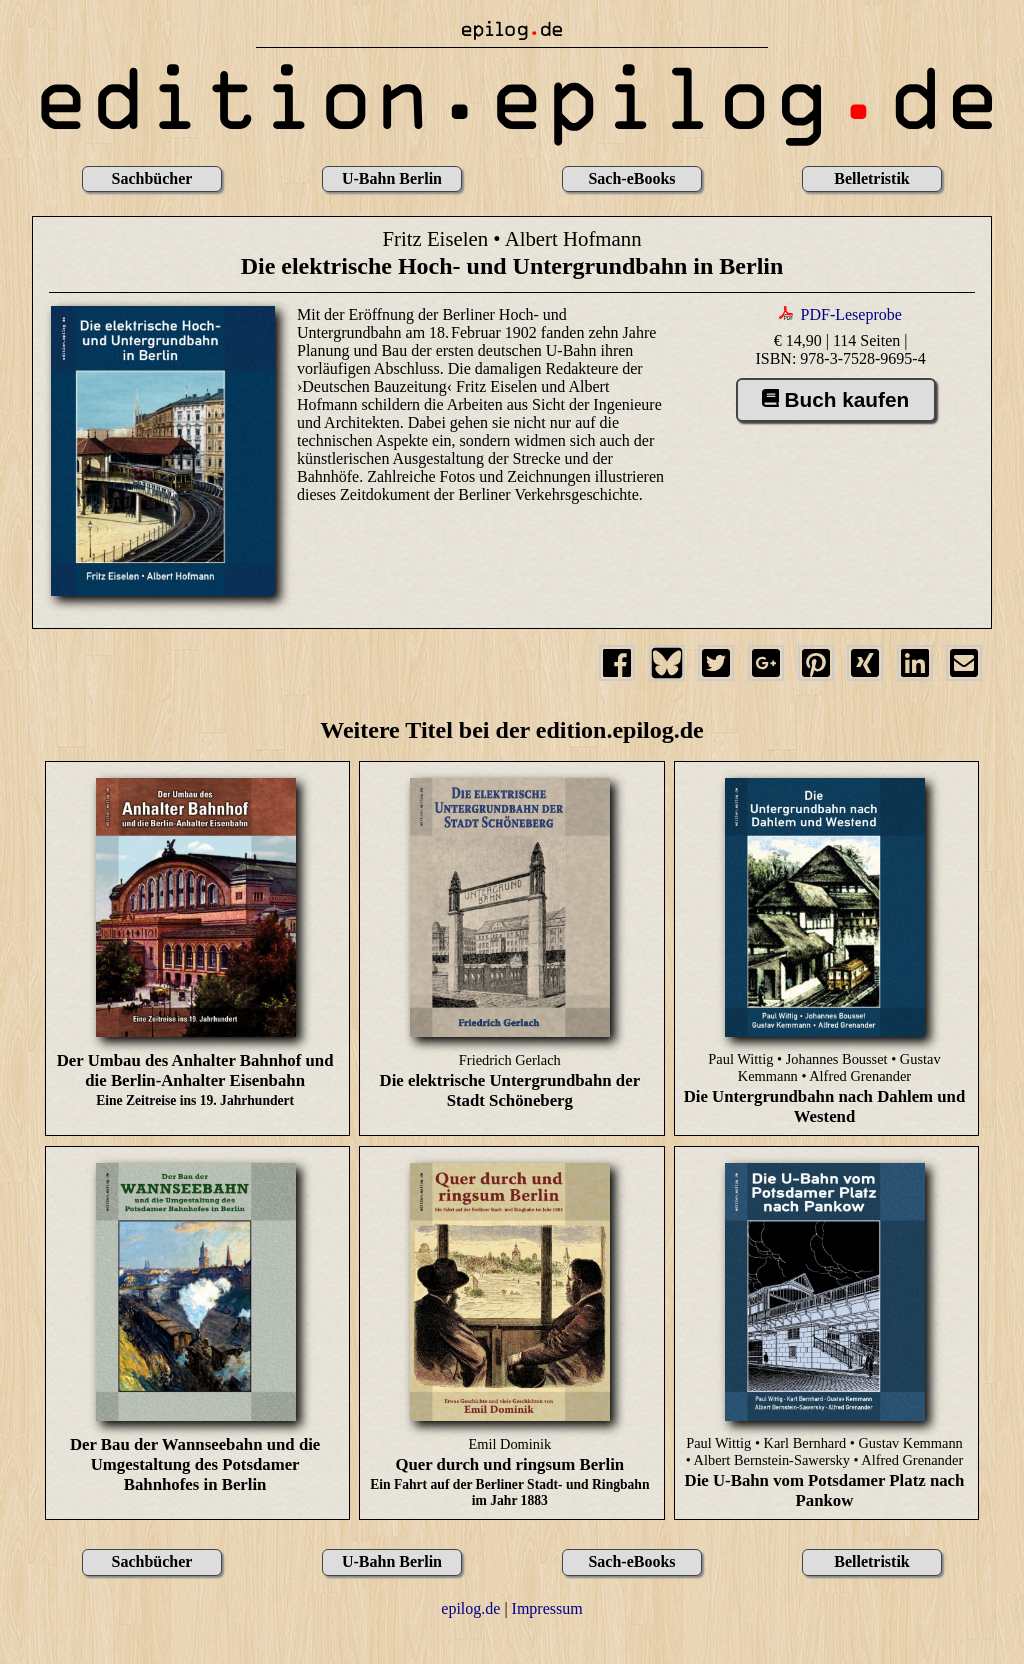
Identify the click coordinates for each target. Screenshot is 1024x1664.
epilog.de (470, 1608)
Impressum (547, 1608)
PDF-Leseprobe (851, 314)
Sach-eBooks (631, 178)
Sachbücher (152, 178)
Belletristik (872, 178)
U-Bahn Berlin (392, 178)
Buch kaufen (835, 399)
